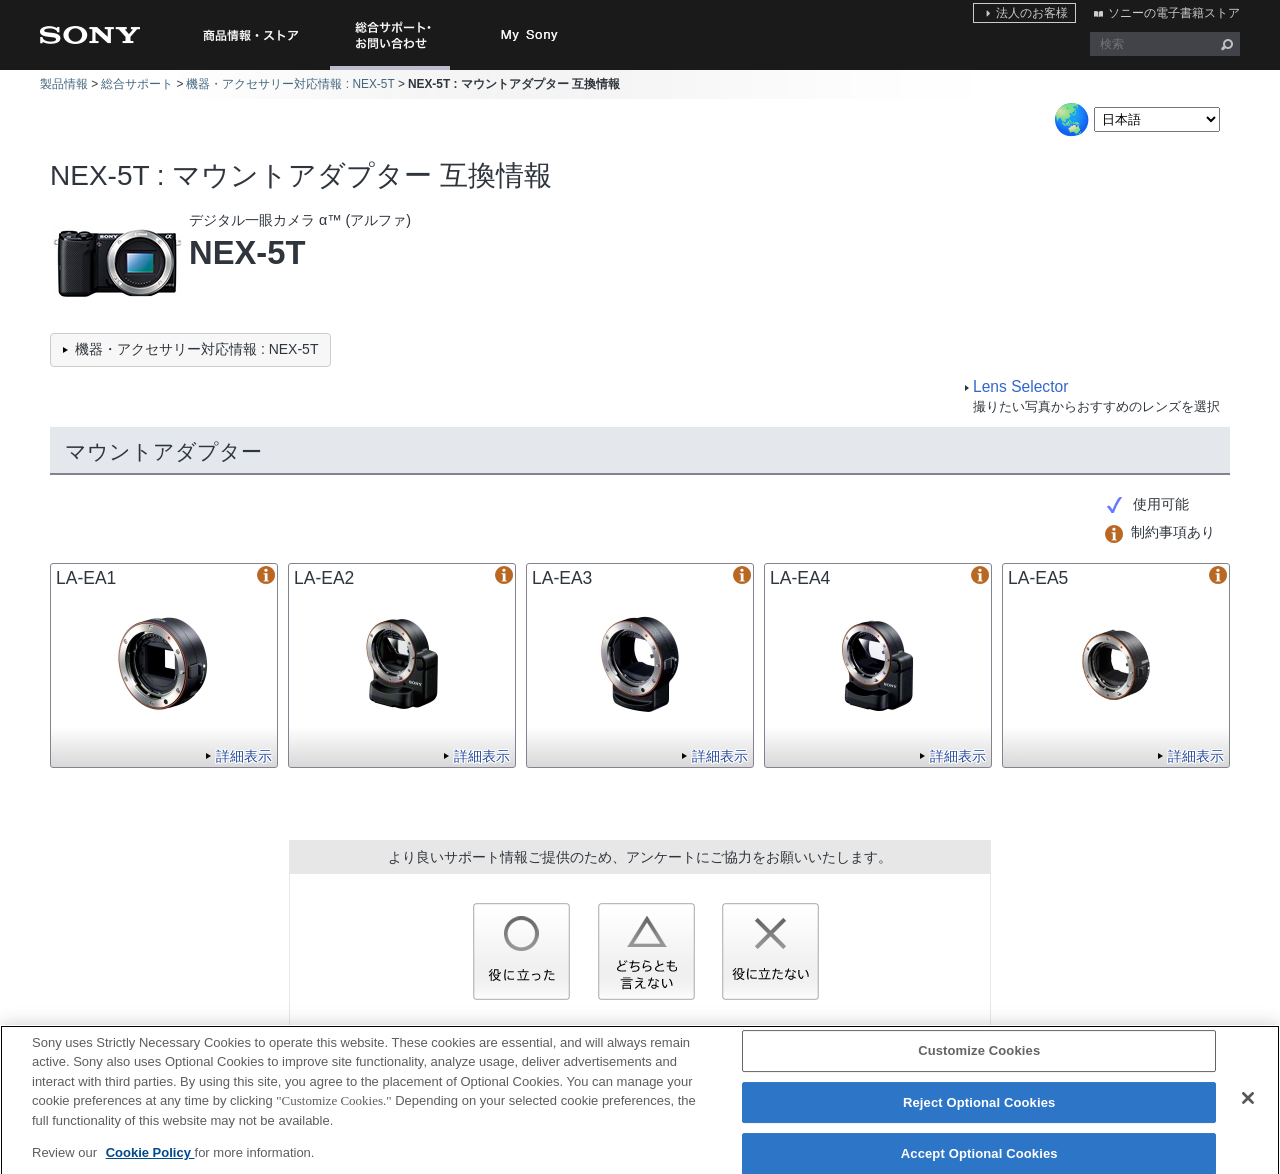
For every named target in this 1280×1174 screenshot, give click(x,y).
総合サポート (137, 84)
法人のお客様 (1032, 13)
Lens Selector (1020, 386)
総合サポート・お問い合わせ (394, 69)
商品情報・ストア (250, 35)
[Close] (1248, 1108)
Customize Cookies (979, 1060)
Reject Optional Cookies (979, 1112)
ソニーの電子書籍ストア (1174, 13)
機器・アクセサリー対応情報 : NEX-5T (290, 84)
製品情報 (64, 84)
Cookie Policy (150, 1162)
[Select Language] (1157, 119)
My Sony (530, 35)
